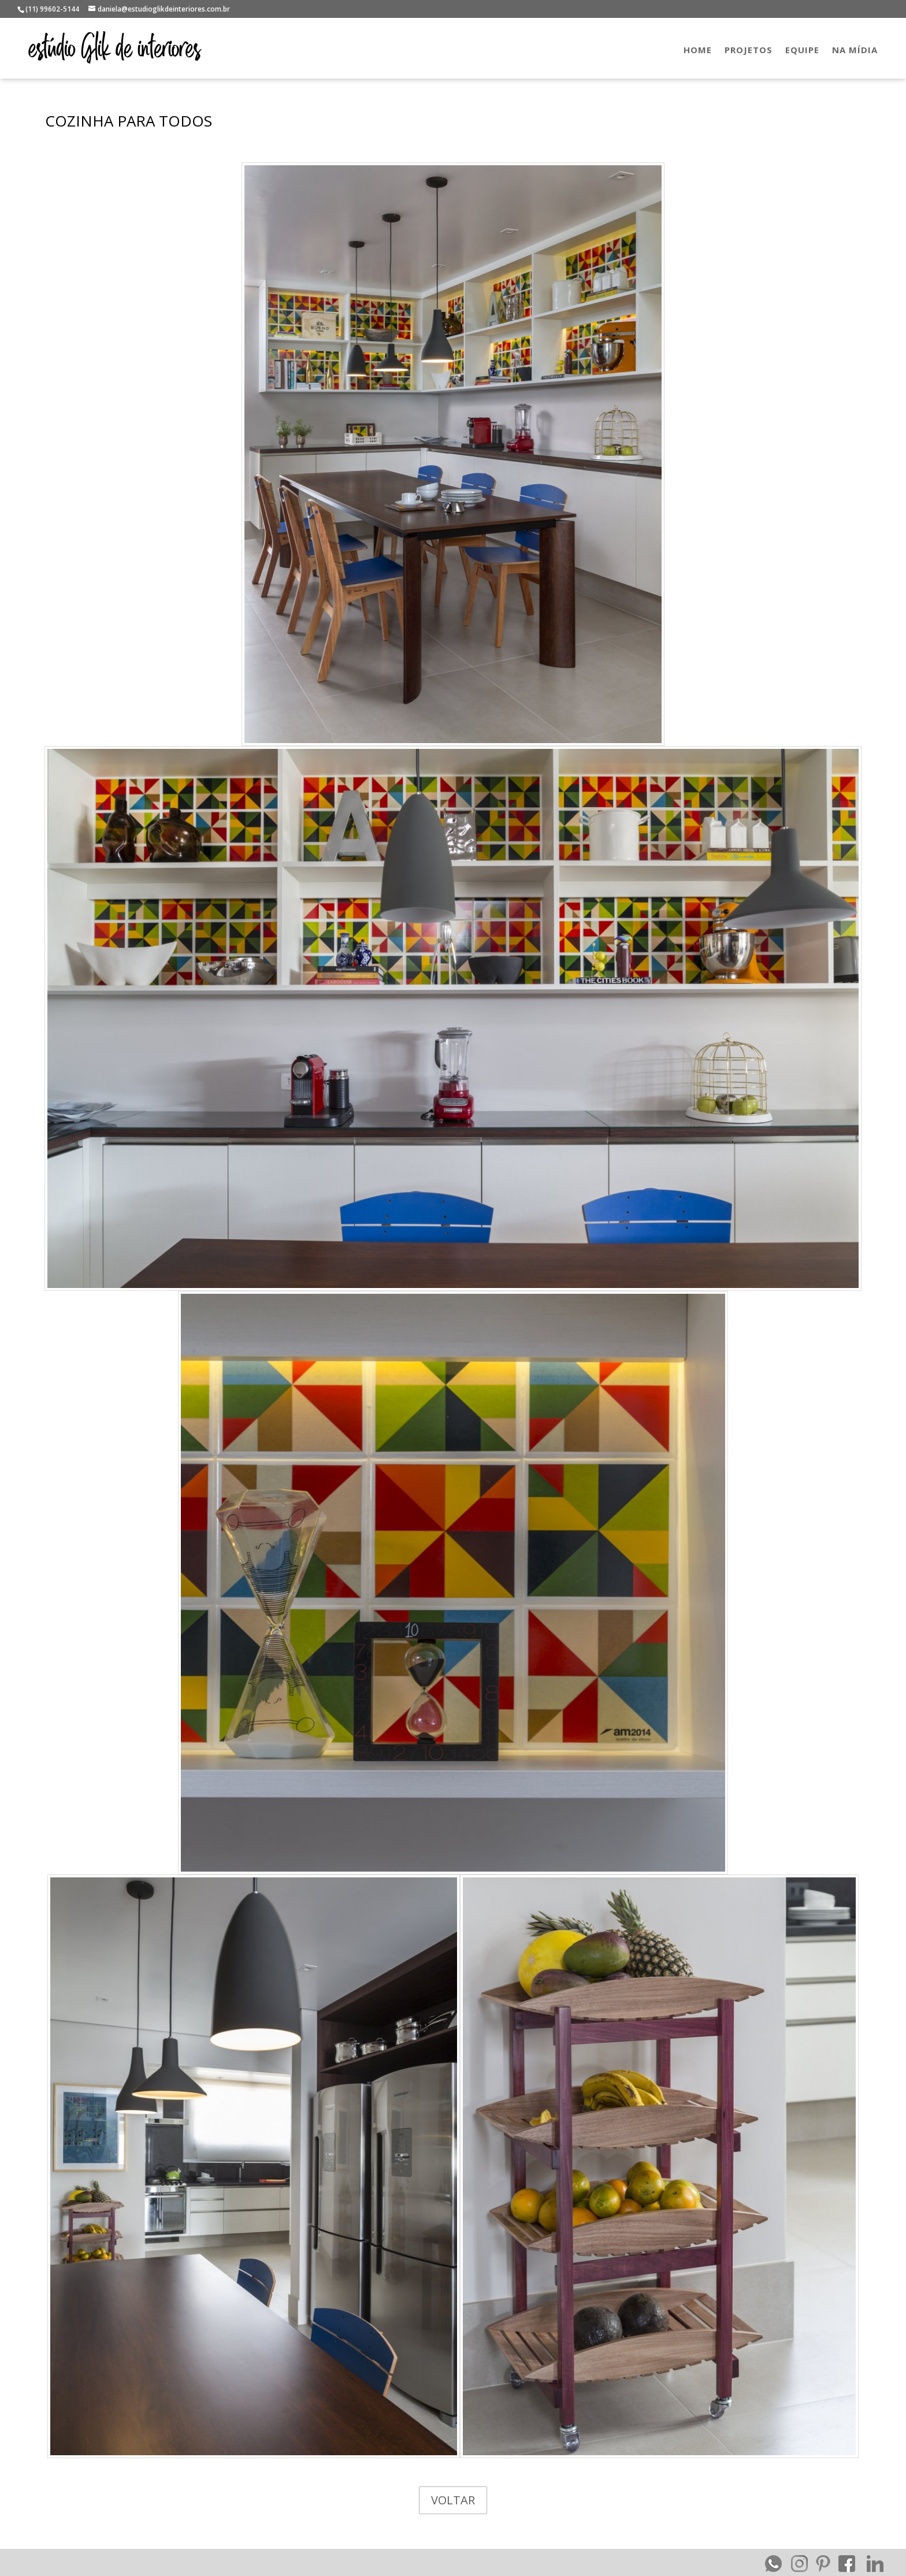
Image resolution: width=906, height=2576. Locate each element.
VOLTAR (453, 2500)
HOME (698, 50)
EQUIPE (802, 50)
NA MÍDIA (855, 50)
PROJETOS (749, 50)
